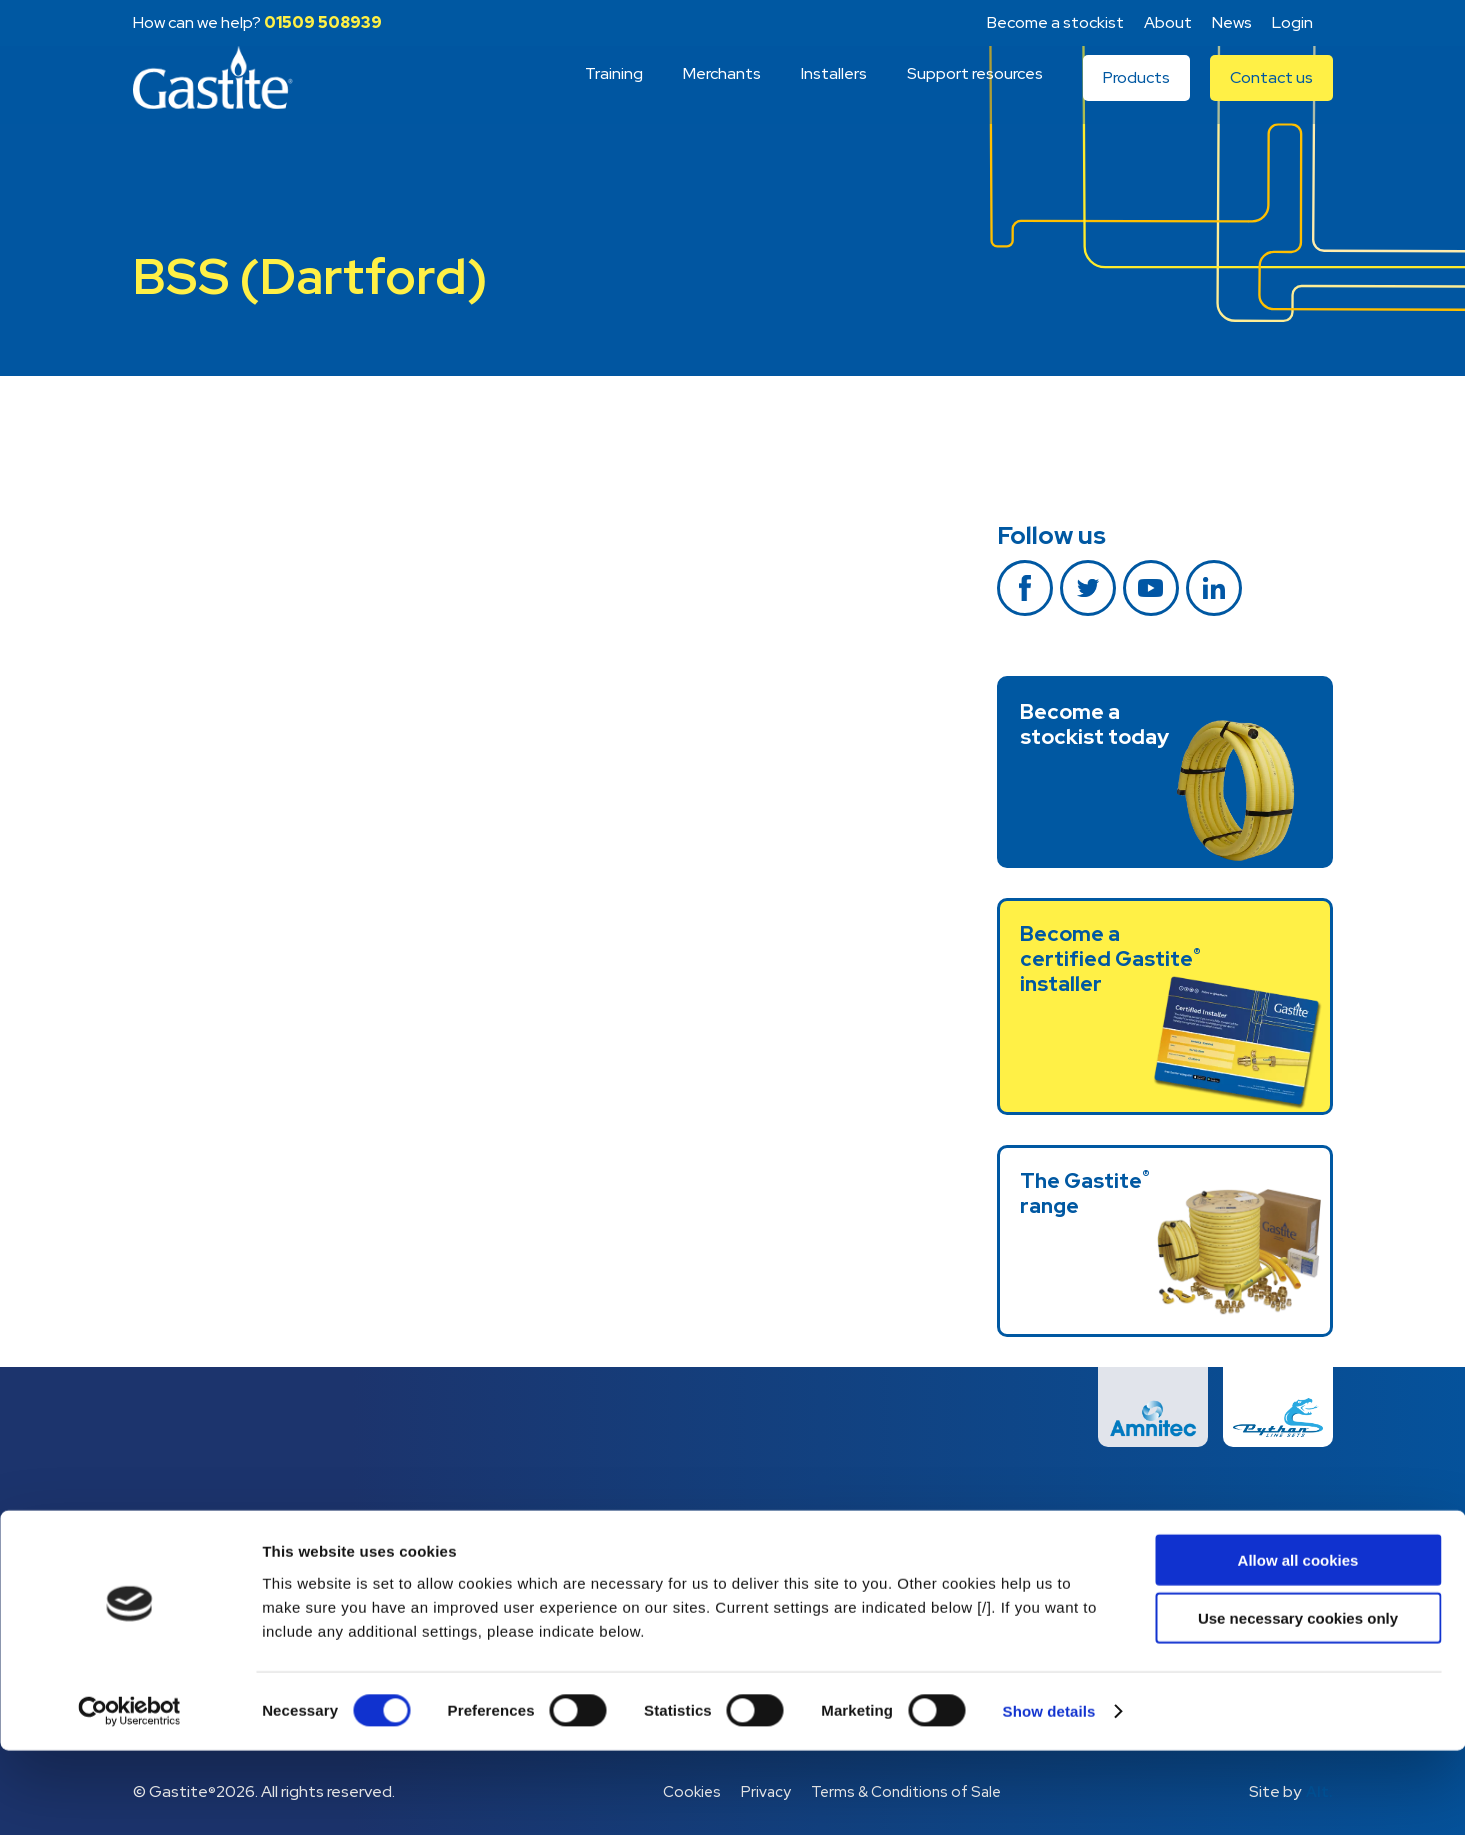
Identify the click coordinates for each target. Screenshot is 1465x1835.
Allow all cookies (1298, 1643)
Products (1136, 95)
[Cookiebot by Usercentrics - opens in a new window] (129, 1796)
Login (1292, 22)
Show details (1049, 1795)
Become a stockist (1055, 22)
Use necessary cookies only (1298, 1702)
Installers (834, 92)
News (1232, 22)
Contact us (1271, 95)
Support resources (975, 92)
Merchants (722, 92)
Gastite (223, 96)
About (1168, 22)
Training (614, 92)
